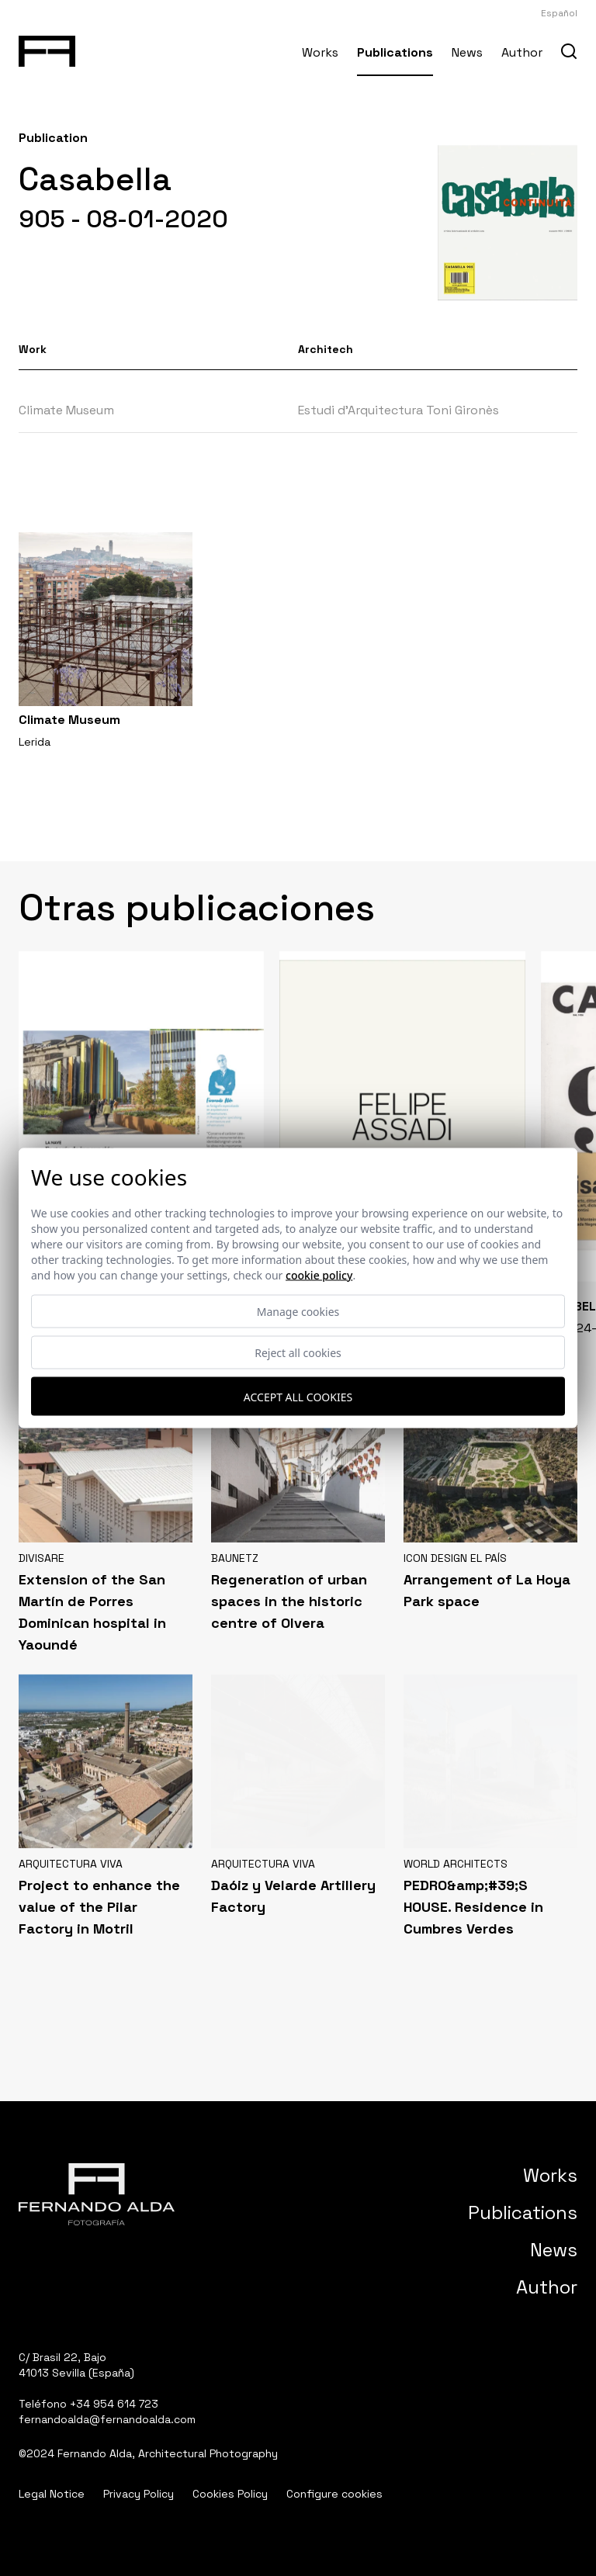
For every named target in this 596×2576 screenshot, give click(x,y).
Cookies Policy (230, 2494)
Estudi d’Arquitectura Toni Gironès (398, 410)
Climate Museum (66, 410)
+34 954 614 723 (114, 2404)
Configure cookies (334, 2494)
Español (559, 13)
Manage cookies (298, 1311)
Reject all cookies (298, 1352)
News (467, 52)
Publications (395, 52)
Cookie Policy (319, 1275)
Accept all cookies (298, 1396)
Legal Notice (52, 2494)
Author (521, 52)
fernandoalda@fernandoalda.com (107, 2419)
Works (320, 52)
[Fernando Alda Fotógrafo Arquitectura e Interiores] (47, 48)
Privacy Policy (138, 2494)
